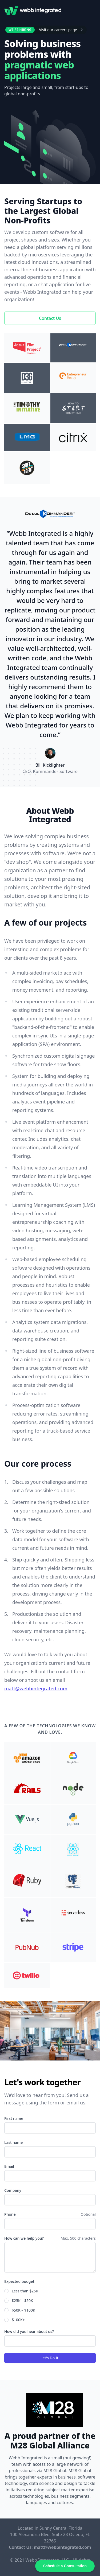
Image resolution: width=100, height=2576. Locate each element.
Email (9, 2166)
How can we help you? (24, 2238)
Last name (13, 2142)
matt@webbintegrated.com (35, 1688)
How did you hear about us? (29, 2331)
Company (12, 2190)
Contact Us (50, 318)
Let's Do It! (50, 2357)
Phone (10, 2214)
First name (13, 2118)
